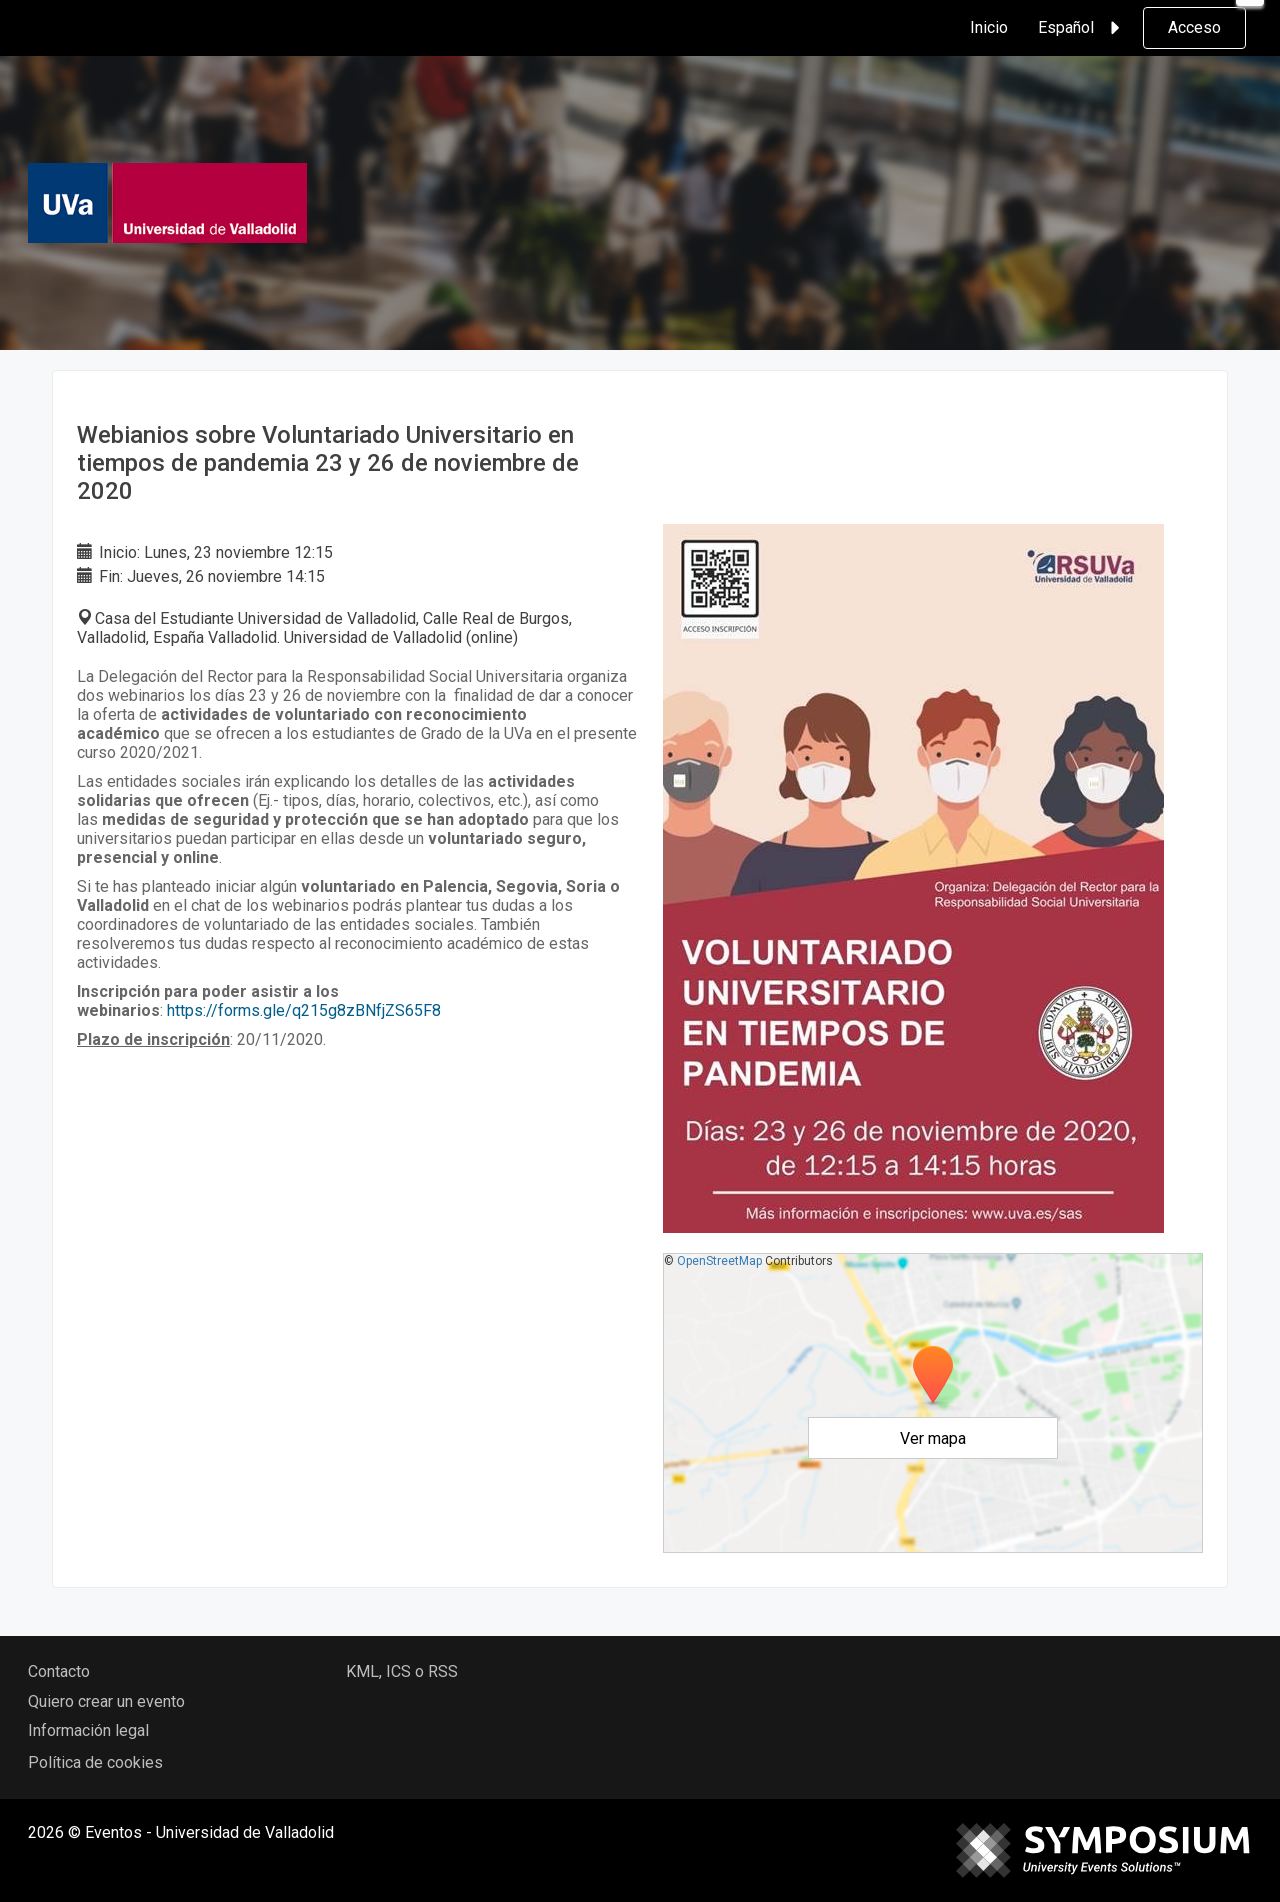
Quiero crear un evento (106, 1701)
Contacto (59, 1671)
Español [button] (1082, 28)
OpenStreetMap (719, 1261)
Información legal (88, 1730)
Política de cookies (95, 1762)
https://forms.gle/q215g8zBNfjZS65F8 (304, 1010)
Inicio (989, 27)
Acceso (1194, 27)
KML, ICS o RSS (402, 1671)
